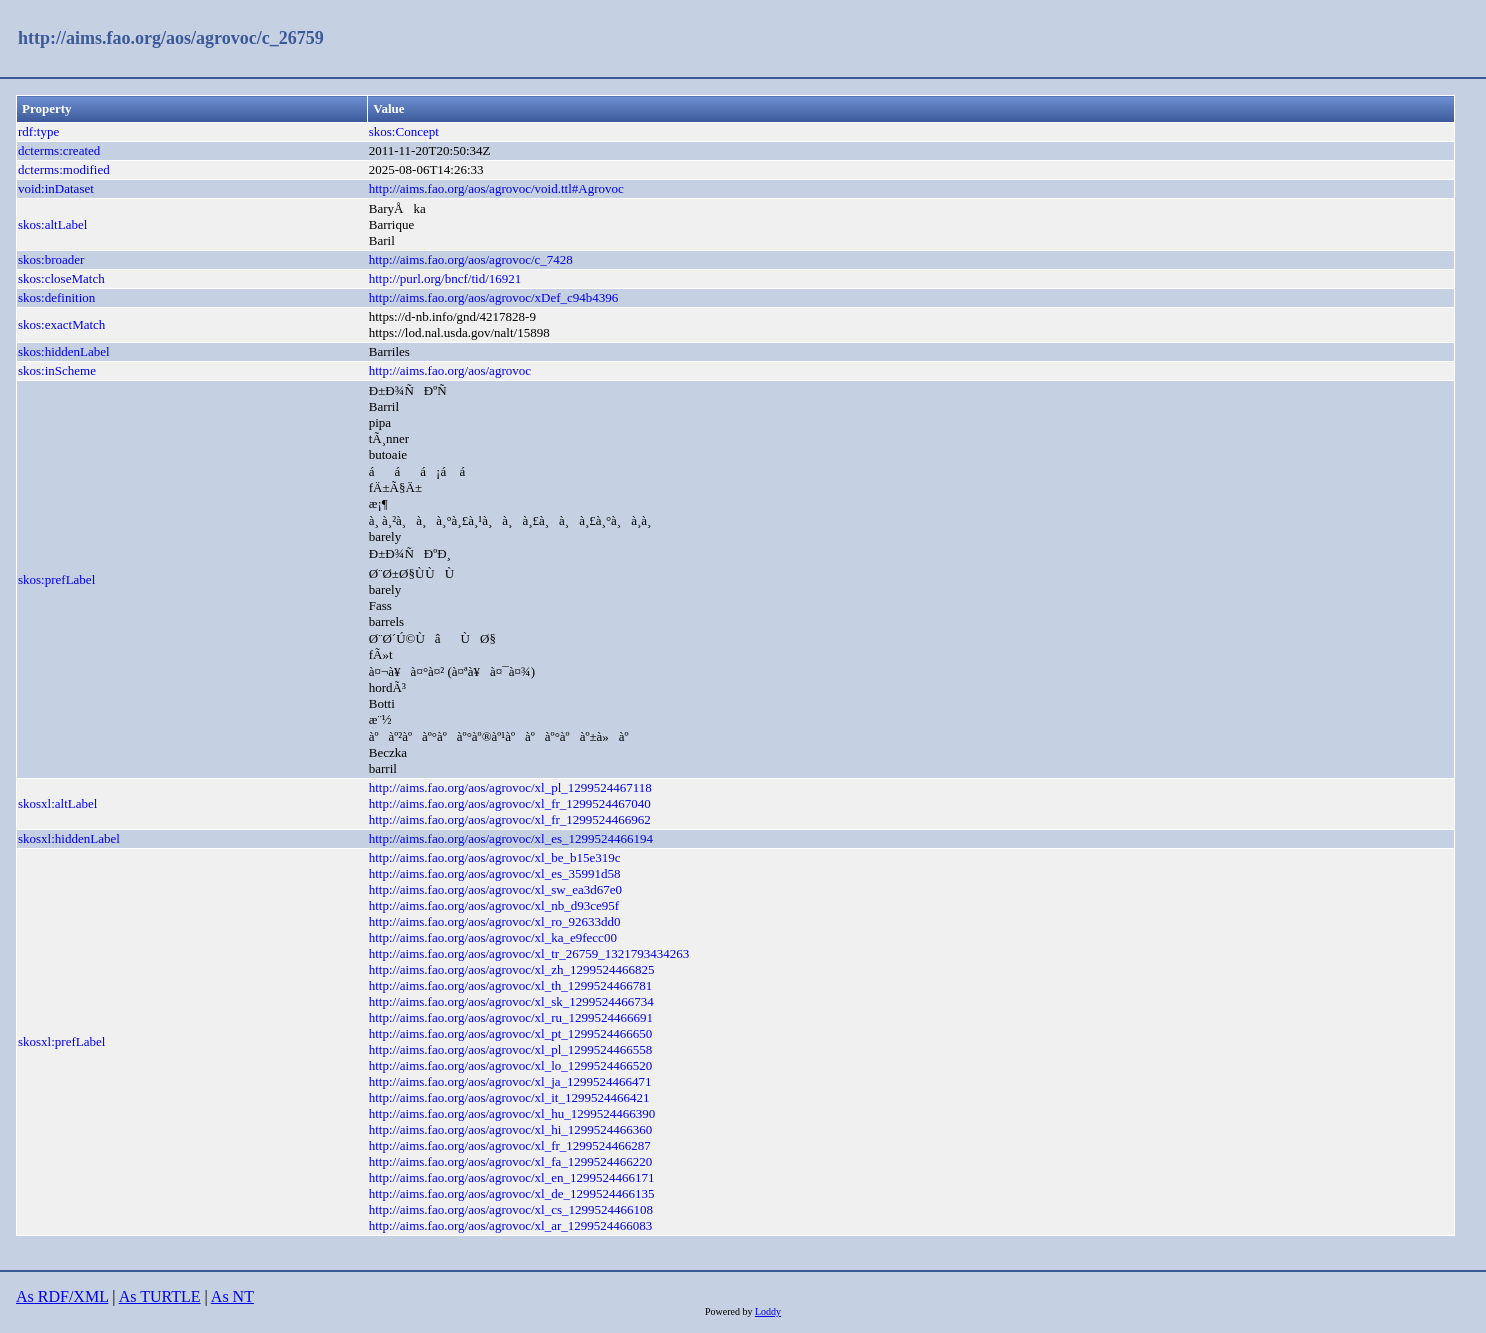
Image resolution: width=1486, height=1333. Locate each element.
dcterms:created (59, 150)
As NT (232, 1296)
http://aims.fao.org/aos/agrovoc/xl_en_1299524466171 (512, 1177)
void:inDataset (56, 188)
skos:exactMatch (61, 324)
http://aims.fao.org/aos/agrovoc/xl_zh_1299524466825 (512, 969)
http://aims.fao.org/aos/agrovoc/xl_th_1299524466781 (511, 985)
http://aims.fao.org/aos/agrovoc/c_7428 (471, 259)
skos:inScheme (57, 370)
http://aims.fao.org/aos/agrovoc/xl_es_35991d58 (495, 873)
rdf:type (38, 131)
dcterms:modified (64, 169)
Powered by (730, 1311)
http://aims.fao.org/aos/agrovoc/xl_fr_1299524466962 (510, 819)
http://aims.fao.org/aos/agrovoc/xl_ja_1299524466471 (510, 1081)
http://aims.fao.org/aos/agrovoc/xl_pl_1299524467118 (510, 787)
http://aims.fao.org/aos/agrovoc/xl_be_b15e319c (495, 857)
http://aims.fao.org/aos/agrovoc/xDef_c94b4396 (494, 297)
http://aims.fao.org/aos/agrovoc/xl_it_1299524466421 (509, 1097)
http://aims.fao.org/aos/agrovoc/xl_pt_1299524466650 (511, 1033)
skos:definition (56, 297)
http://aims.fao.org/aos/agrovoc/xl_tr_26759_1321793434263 (529, 953)
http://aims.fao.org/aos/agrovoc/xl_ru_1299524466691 (511, 1017)
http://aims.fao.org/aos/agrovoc (450, 370)
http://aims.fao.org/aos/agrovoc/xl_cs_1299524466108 (511, 1209)
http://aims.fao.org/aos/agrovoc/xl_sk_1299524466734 (511, 1001)
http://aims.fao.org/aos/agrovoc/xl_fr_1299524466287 (510, 1145)
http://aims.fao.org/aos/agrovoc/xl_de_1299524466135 (512, 1193)
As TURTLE (160, 1296)
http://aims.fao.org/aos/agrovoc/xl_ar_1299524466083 (511, 1225)
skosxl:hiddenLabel (69, 838)
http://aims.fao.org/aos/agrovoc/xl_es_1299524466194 (511, 838)
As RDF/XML (62, 1296)
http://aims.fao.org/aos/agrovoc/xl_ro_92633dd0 (495, 921)
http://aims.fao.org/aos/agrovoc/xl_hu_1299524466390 (512, 1113)
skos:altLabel (52, 224)
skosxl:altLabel (57, 803)
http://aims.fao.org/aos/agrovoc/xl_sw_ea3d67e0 (495, 889)
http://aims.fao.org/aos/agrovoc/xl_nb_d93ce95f (494, 905)
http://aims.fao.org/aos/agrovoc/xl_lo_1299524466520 (511, 1065)
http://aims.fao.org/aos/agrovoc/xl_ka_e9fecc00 (493, 937)
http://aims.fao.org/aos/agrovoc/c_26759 (171, 38)
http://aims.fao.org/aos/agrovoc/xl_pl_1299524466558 (511, 1049)
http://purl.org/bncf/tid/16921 (445, 278)
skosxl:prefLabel (61, 1041)
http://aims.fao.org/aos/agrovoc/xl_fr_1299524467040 (510, 803)
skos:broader (51, 259)
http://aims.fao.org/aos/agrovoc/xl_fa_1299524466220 (511, 1161)
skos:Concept (404, 131)
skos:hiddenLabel (64, 351)
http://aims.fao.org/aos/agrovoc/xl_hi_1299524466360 (511, 1129)
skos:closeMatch (61, 278)
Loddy (768, 1311)
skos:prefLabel (56, 579)
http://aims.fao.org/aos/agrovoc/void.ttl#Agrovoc (496, 188)
